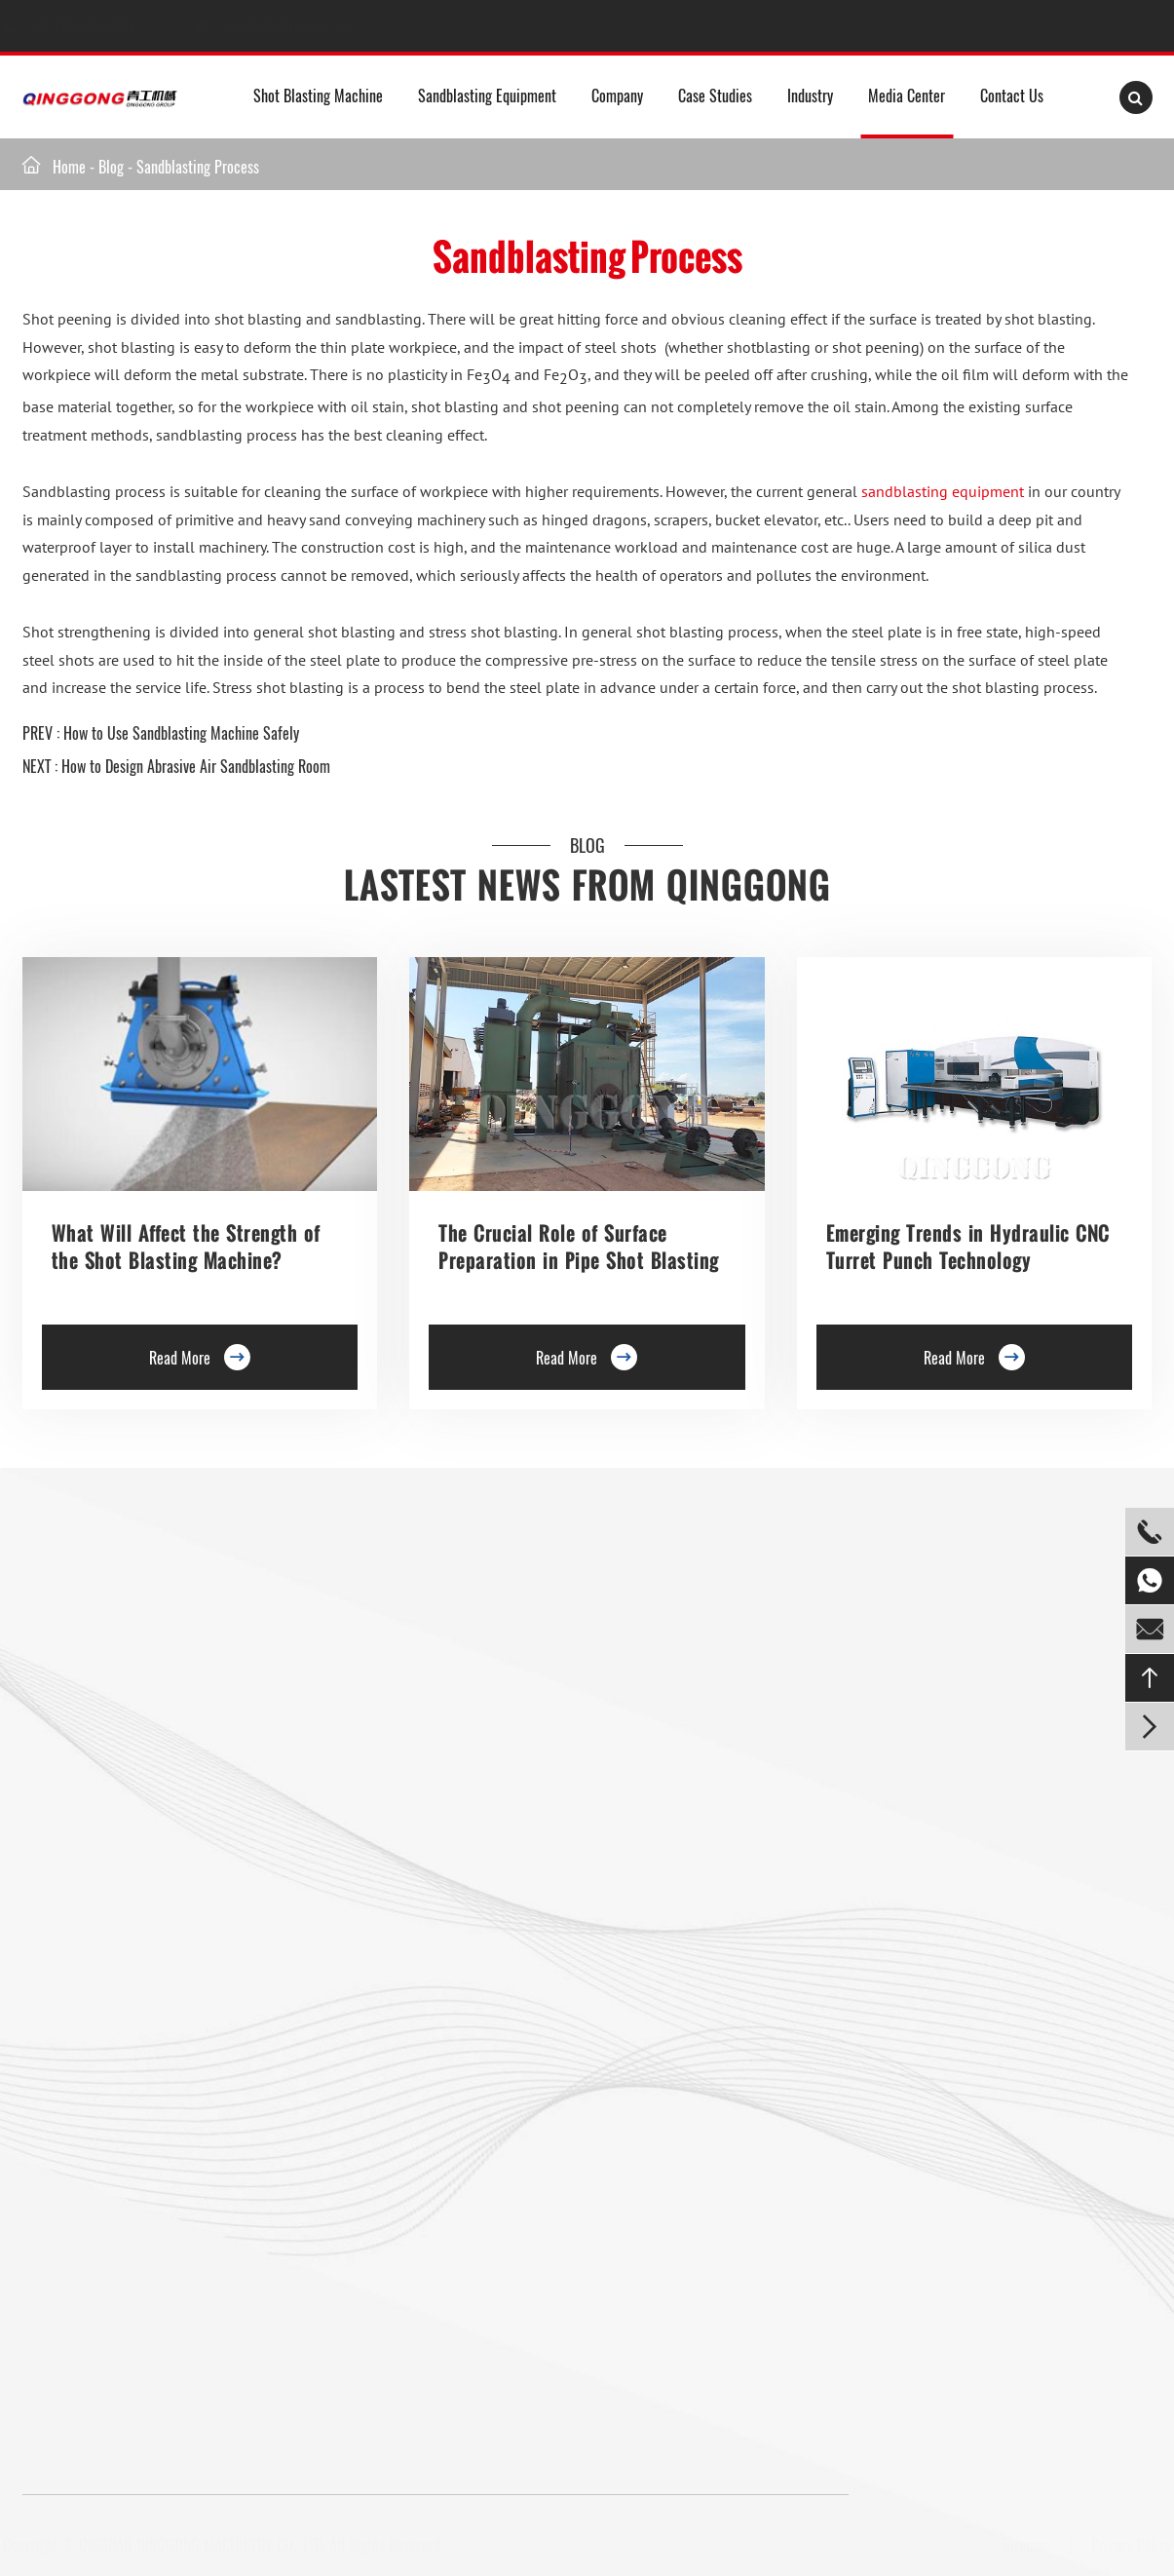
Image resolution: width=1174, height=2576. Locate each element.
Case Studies (715, 95)
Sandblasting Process (197, 166)
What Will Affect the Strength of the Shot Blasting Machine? (186, 1246)
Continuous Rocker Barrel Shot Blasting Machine (351, 1879)
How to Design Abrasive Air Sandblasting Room (195, 766)
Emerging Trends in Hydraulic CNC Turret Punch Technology (968, 1246)
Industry (810, 95)
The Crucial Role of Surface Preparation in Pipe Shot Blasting (578, 1246)
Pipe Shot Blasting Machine (346, 2086)
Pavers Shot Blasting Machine (108, 2017)
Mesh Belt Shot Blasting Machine (117, 2132)
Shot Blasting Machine (318, 95)
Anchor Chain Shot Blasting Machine (346, 2029)
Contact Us (1011, 95)
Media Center (906, 95)
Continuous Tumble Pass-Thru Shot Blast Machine (352, 1960)
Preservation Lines (345, 1706)
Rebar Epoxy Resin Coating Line (508, 1615)
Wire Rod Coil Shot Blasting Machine (347, 2144)
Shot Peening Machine (331, 2201)
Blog (111, 166)
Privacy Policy (1127, 2545)
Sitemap (1022, 2545)
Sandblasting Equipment (487, 95)
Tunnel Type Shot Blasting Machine (122, 1855)
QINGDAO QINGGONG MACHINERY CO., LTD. (205, 2545)
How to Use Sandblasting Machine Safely (181, 733)
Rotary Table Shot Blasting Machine (124, 1798)
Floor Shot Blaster (345, 1615)
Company (617, 95)
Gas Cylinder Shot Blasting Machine (125, 2190)
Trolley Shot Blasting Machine (352, 1660)
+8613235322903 (102, 26)
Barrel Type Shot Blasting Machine (343, 1810)
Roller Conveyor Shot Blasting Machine (134, 1615)
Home (69, 166)
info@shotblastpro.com (309, 26)
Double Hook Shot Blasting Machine (125, 1740)
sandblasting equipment (942, 491)
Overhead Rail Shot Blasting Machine (129, 1936)
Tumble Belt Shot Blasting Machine (123, 2075)
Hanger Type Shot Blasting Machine (124, 1649)
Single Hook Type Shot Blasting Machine (138, 1706)
